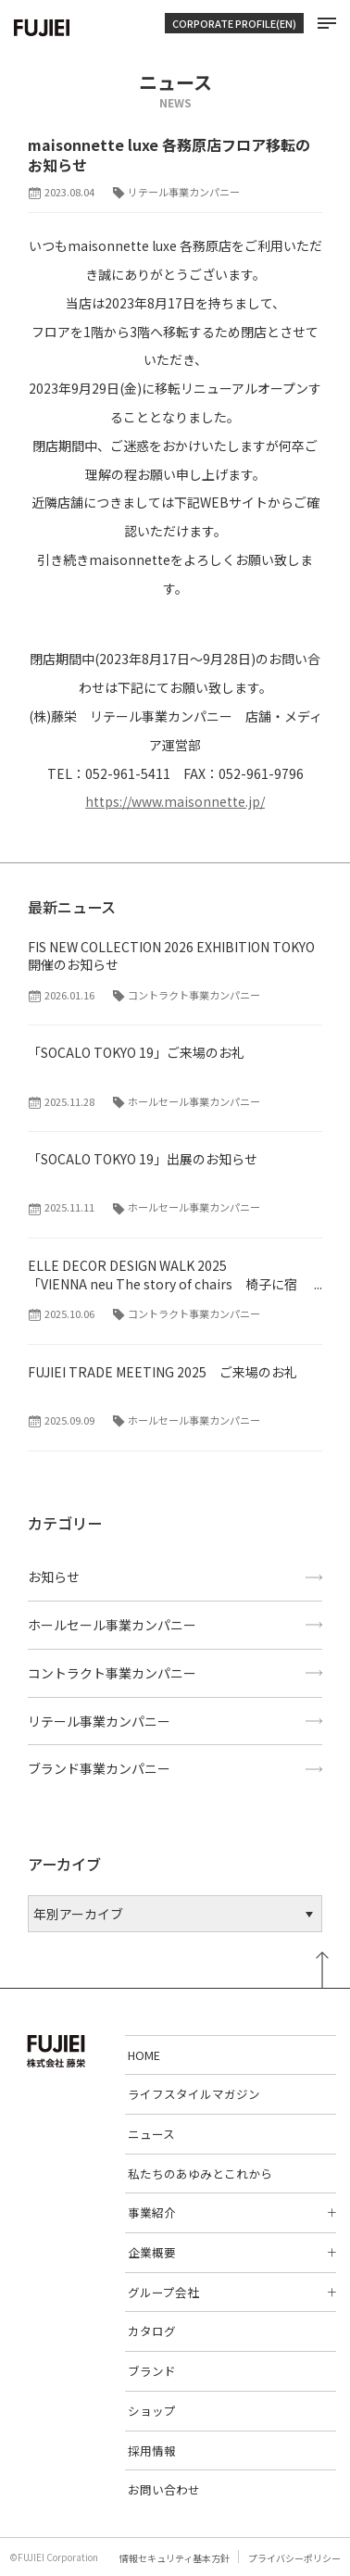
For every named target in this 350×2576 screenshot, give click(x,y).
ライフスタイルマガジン (194, 2094)
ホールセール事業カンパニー (112, 1624)
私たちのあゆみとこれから (200, 2173)
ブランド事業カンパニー (99, 1768)
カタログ (152, 2331)
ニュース (151, 2133)
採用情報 (152, 2450)
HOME (144, 2055)
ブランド (152, 2371)
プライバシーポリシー (294, 2558)
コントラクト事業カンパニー (112, 1673)
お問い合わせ (164, 2489)
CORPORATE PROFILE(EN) (234, 23)
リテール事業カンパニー (99, 1721)
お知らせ (54, 1576)
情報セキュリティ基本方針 (174, 2558)
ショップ (152, 2410)
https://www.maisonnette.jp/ (175, 801)
